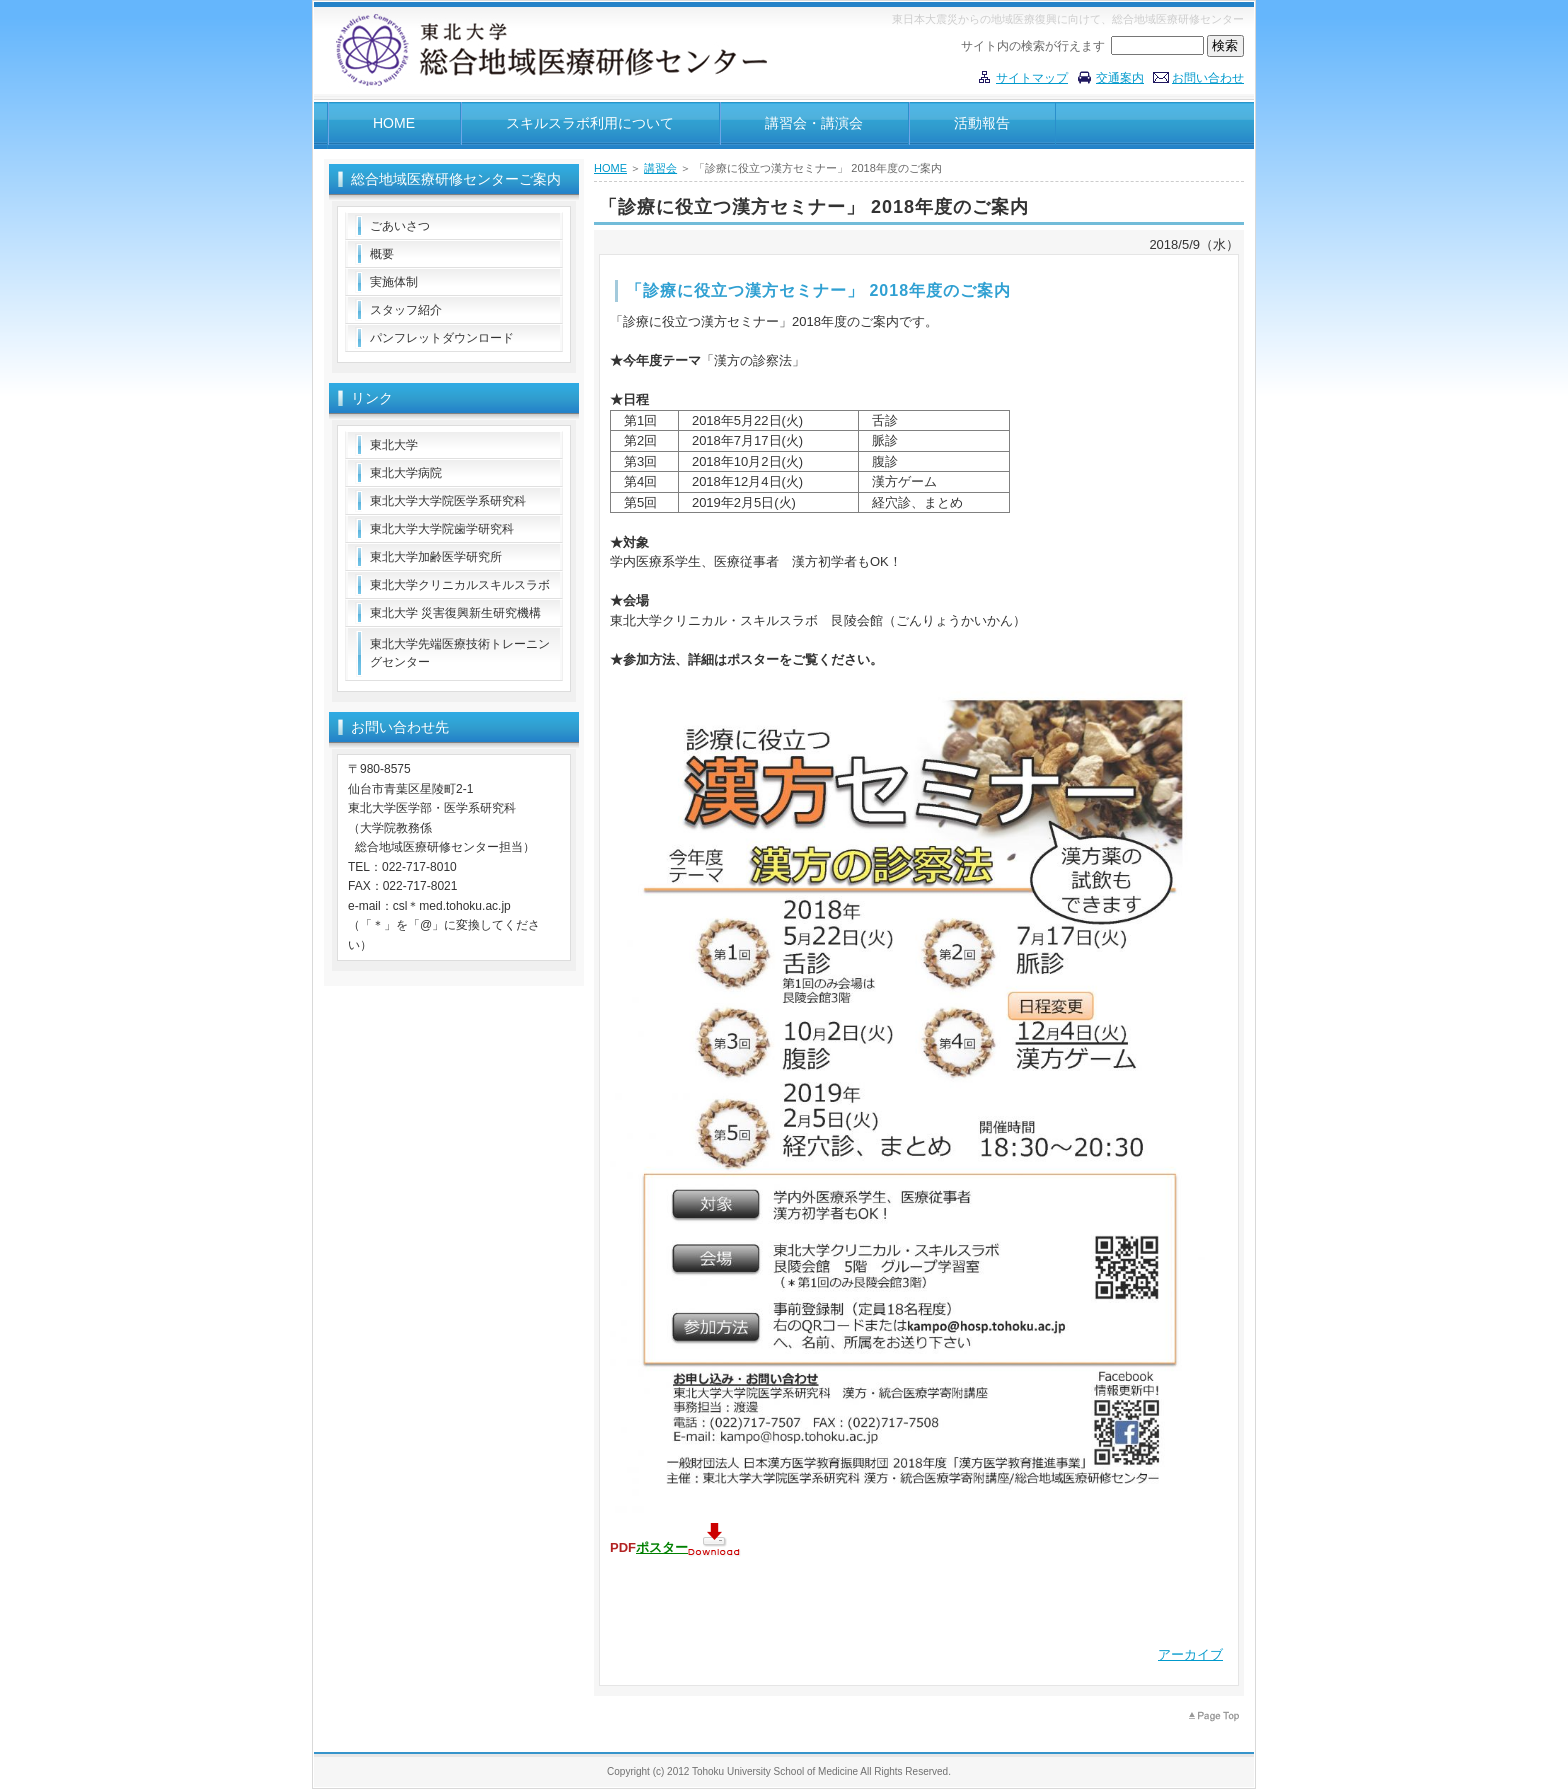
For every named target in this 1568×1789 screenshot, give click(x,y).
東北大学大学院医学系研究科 (448, 501)
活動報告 (982, 123)
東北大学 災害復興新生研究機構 (455, 613)
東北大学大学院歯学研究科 (442, 529)
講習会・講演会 (814, 123)
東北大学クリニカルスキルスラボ (460, 585)
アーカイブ (1190, 1654)
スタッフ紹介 (406, 310)
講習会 (660, 168)
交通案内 (1120, 78)
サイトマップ (1032, 78)
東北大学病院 (406, 473)
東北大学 (394, 445)
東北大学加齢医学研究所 (436, 557)
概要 (382, 254)
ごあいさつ (400, 226)
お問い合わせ (1208, 78)
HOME (394, 123)
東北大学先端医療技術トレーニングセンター (460, 653)
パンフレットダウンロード (442, 338)
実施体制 (394, 282)
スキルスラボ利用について (590, 123)
